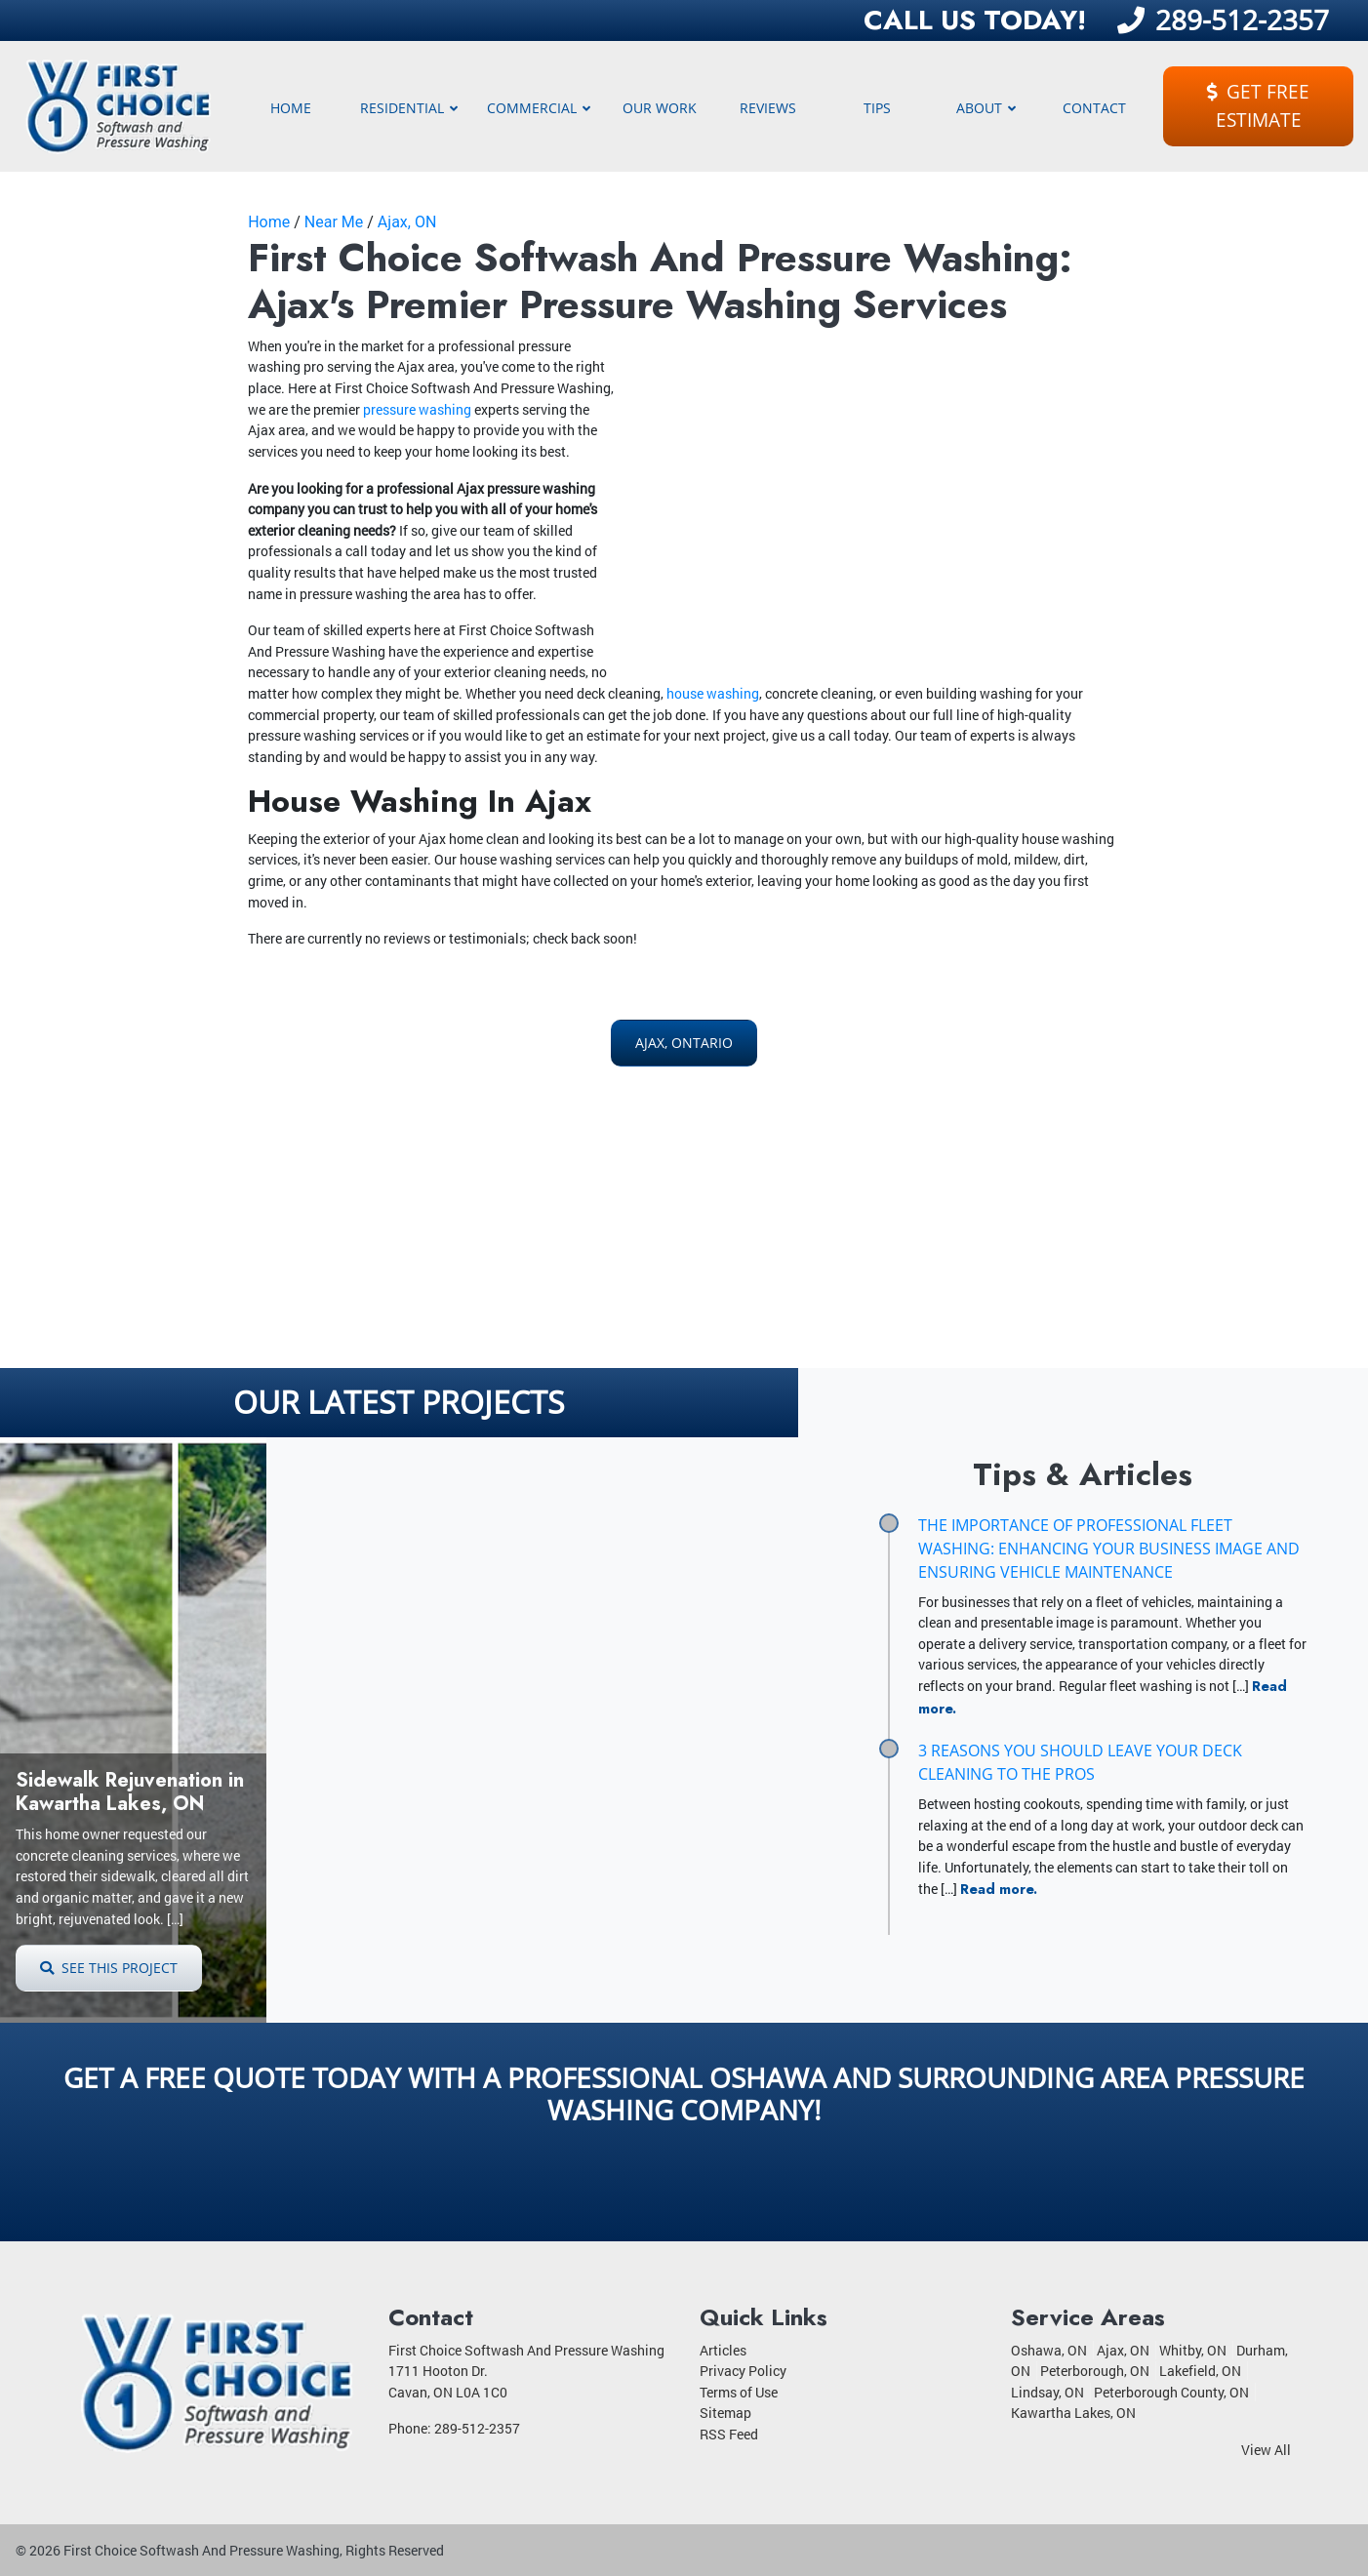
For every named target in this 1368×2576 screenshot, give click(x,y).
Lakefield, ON (1200, 2370)
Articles (723, 2350)
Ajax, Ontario (684, 1042)
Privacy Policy (743, 2370)
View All (1266, 2449)
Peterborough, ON (1094, 2370)
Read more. (998, 1889)
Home (269, 222)
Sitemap (725, 2412)
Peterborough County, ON (1171, 2392)
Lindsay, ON (1047, 2392)
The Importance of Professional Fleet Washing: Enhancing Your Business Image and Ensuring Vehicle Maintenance (1109, 1548)
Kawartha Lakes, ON (1073, 2412)
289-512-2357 (1223, 19)
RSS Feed (729, 2434)
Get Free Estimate (1258, 105)
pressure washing (417, 409)
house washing (712, 693)
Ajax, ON (407, 222)
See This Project (109, 1967)
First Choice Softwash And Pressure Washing (201, 2550)
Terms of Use (739, 2392)
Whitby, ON (1193, 2350)
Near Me (333, 222)
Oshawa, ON (1049, 2350)
